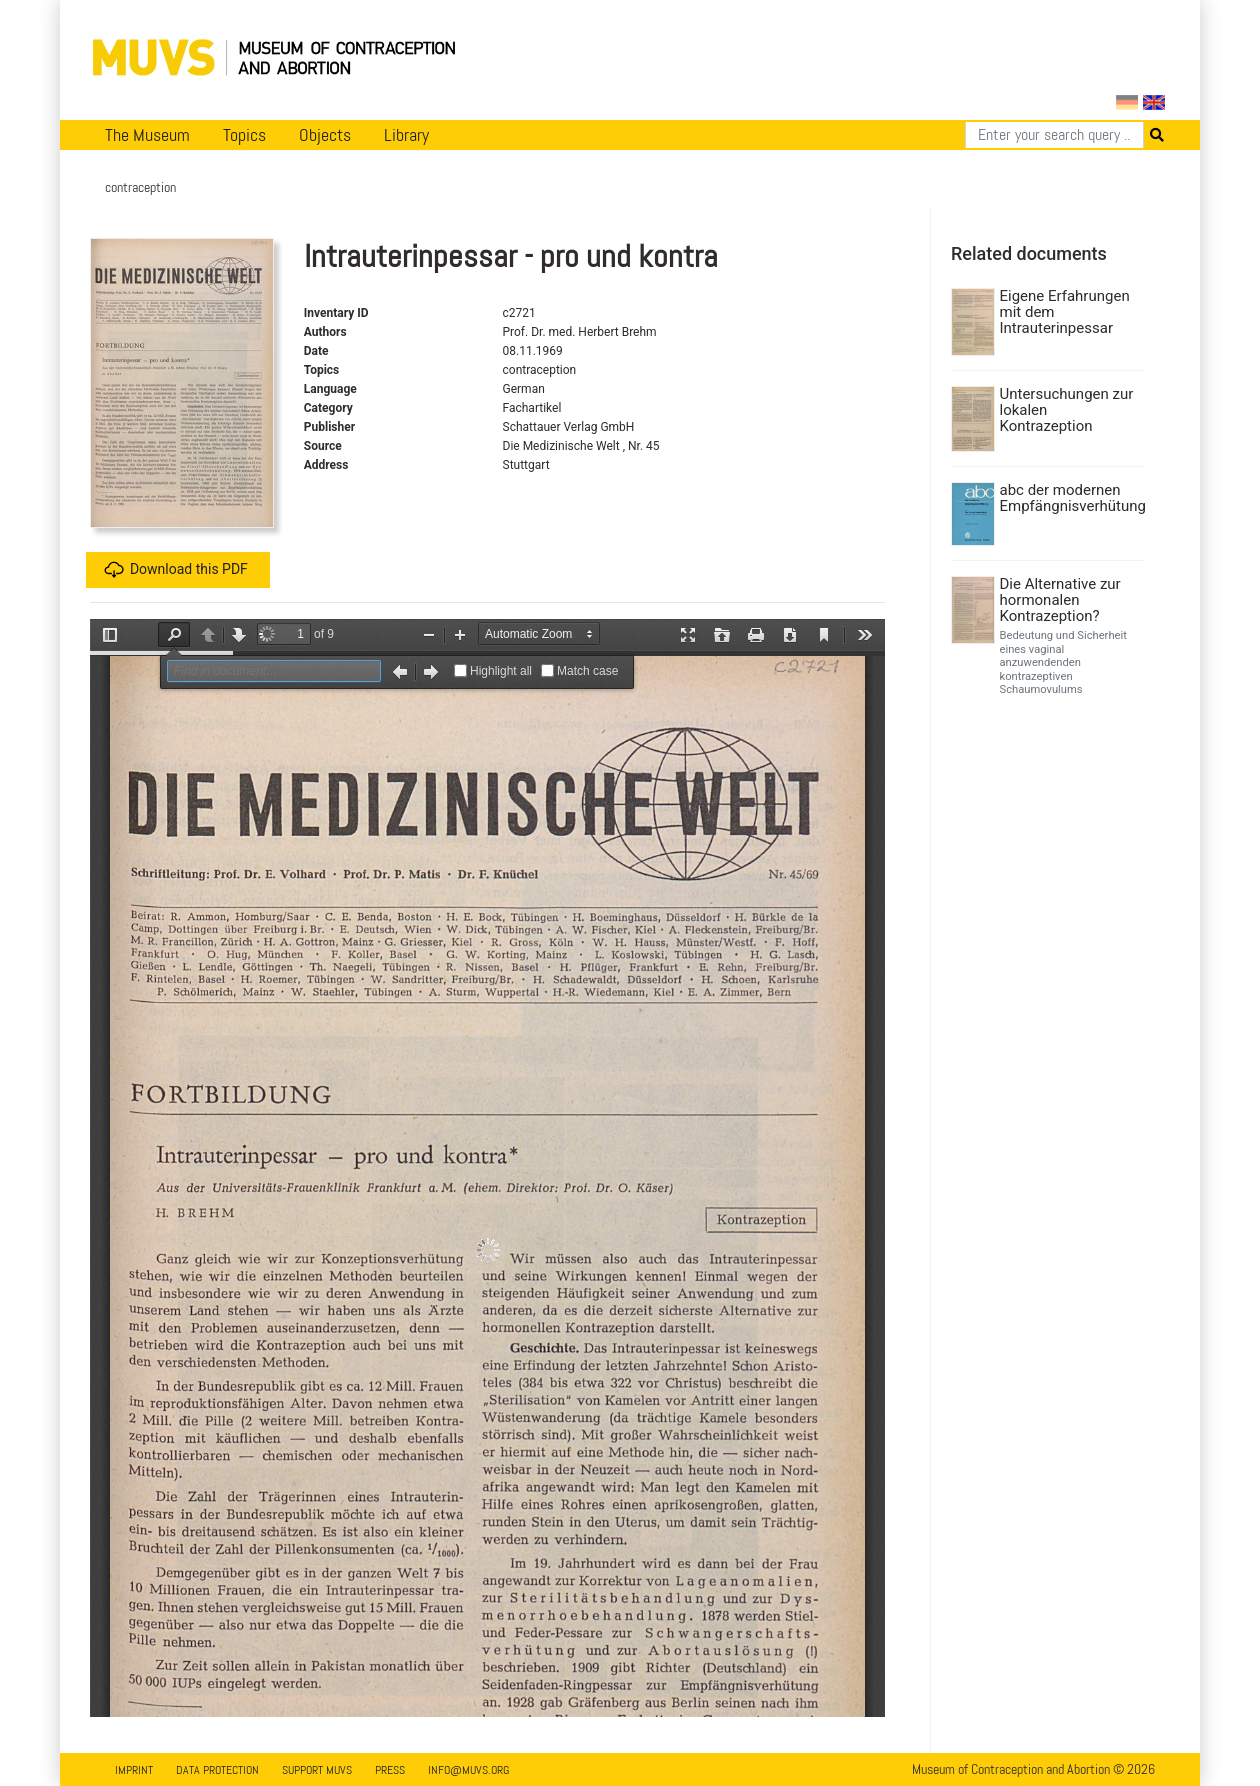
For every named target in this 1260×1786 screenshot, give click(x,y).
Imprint (134, 1770)
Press (390, 1770)
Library (406, 135)
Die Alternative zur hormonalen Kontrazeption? (1060, 600)
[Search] (1054, 135)
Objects (325, 135)
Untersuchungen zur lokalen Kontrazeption (1067, 410)
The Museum (147, 135)
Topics (244, 135)
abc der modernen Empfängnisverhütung (1070, 498)
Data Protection (217, 1770)
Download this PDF (176, 570)
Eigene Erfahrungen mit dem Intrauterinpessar (1065, 312)
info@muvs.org (468, 1770)
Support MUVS (317, 1770)
